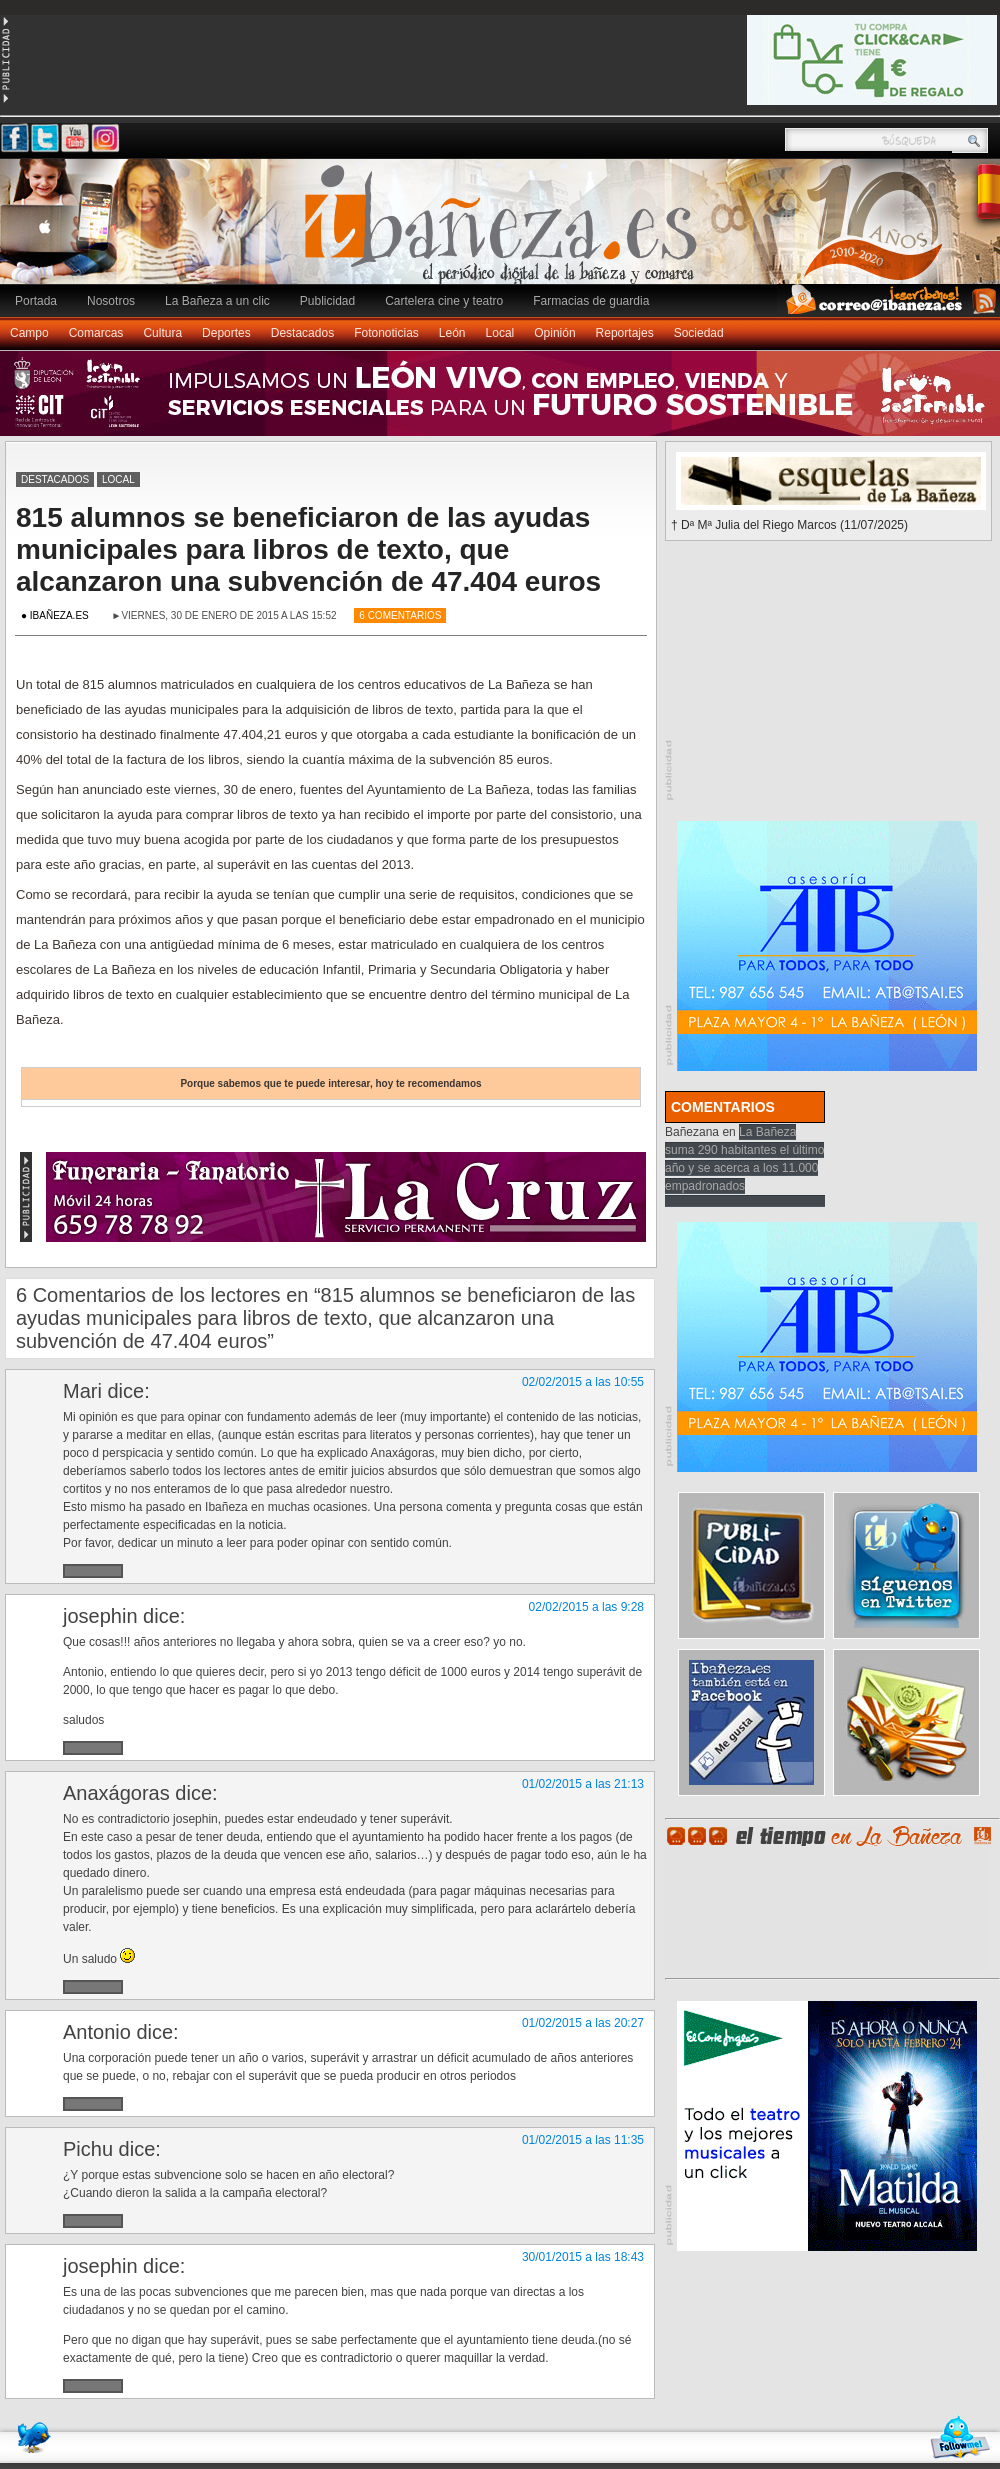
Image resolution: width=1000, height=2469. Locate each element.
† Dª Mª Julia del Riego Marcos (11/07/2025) (789, 525)
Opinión (554, 333)
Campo (29, 333)
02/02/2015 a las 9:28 (586, 1607)
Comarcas (96, 333)
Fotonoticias (386, 333)
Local (500, 333)
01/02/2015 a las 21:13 (583, 1784)
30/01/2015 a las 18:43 (583, 2257)
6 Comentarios (400, 615)
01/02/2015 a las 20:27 (583, 2023)
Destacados (302, 333)
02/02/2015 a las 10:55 (583, 1382)
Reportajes (625, 333)
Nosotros (111, 301)
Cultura (162, 333)
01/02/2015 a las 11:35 (583, 2140)
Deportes (226, 333)
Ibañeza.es (505, 232)
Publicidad (327, 301)
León (452, 333)
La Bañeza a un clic (217, 301)
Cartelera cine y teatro (444, 301)
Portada (36, 301)
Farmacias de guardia (591, 301)
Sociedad (699, 333)
